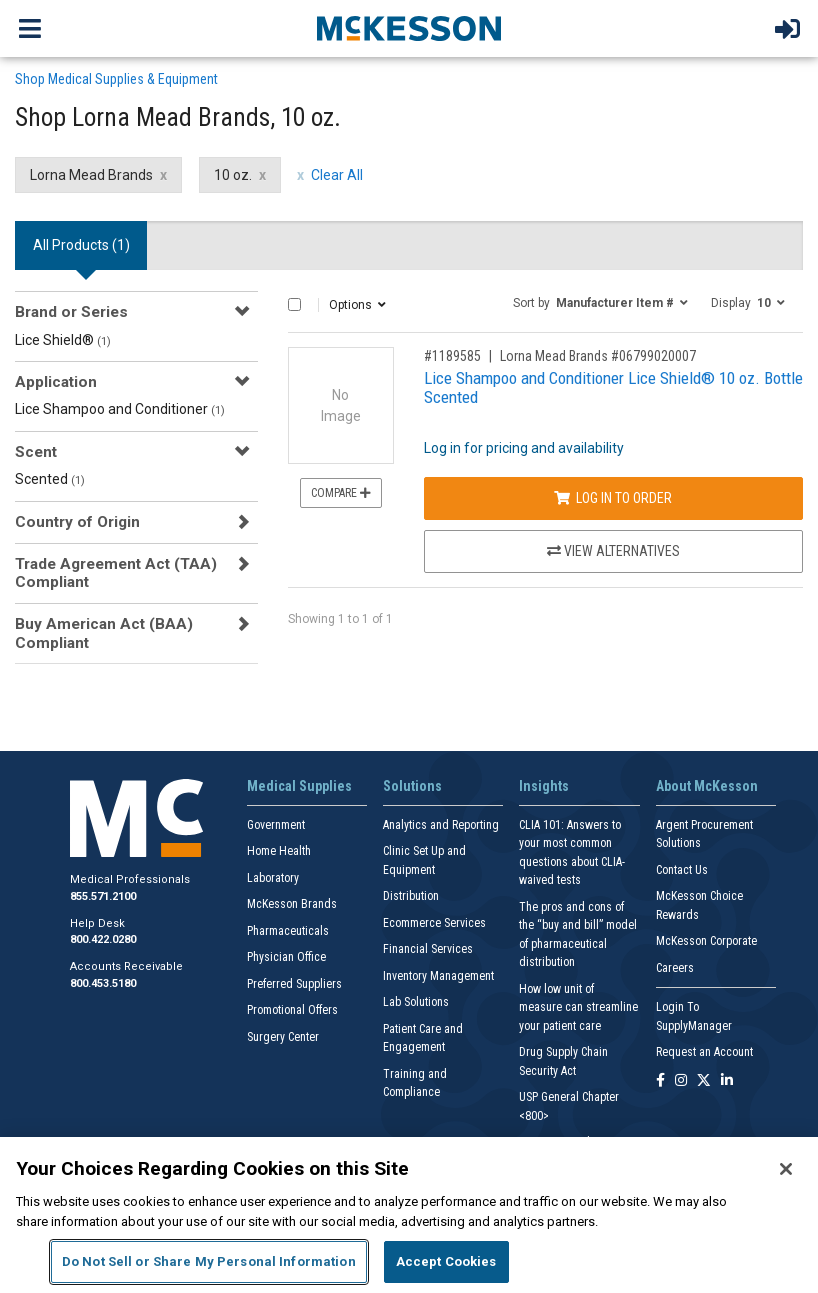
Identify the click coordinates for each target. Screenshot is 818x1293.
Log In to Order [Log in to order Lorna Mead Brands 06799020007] (613, 498)
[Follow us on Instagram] (681, 1081)
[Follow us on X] (704, 1081)
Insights (544, 786)
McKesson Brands (292, 904)
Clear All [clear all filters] (337, 175)
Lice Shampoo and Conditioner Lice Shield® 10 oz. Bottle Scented (613, 387)
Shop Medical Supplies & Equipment (116, 79)
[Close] (786, 1169)
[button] (600, 302)
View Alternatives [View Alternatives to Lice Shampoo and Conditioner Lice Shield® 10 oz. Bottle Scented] (613, 551)
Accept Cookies (446, 1261)
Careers (675, 968)
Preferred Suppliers (294, 984)
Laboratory (273, 878)
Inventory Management (438, 976)
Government (276, 825)
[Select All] (294, 304)
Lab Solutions (416, 1002)
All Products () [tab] (81, 245)
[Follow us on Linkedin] (727, 1081)
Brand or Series (71, 312)
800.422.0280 (103, 939)
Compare (341, 493)
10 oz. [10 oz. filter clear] (233, 175)
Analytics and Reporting (441, 825)
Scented (50, 479)
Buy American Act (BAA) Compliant (104, 633)
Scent (36, 452)
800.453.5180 (103, 983)
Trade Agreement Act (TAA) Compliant (116, 573)
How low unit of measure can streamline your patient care (578, 1007)
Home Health (279, 851)
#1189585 (452, 356)
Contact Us (682, 870)
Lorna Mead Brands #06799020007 (598, 356)
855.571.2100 (103, 896)
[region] (409, 1215)
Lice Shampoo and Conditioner (120, 409)
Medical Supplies (299, 786)
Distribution (411, 896)
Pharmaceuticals (288, 931)
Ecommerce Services (434, 923)
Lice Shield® (63, 340)
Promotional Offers (292, 1010)
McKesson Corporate (706, 941)
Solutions (412, 786)
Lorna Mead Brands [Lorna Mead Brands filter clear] (91, 175)
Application (56, 382)
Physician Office (286, 957)
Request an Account (704, 1052)
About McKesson (707, 786)
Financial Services (428, 949)
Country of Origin (77, 522)
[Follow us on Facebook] (660, 1081)
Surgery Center (283, 1037)
